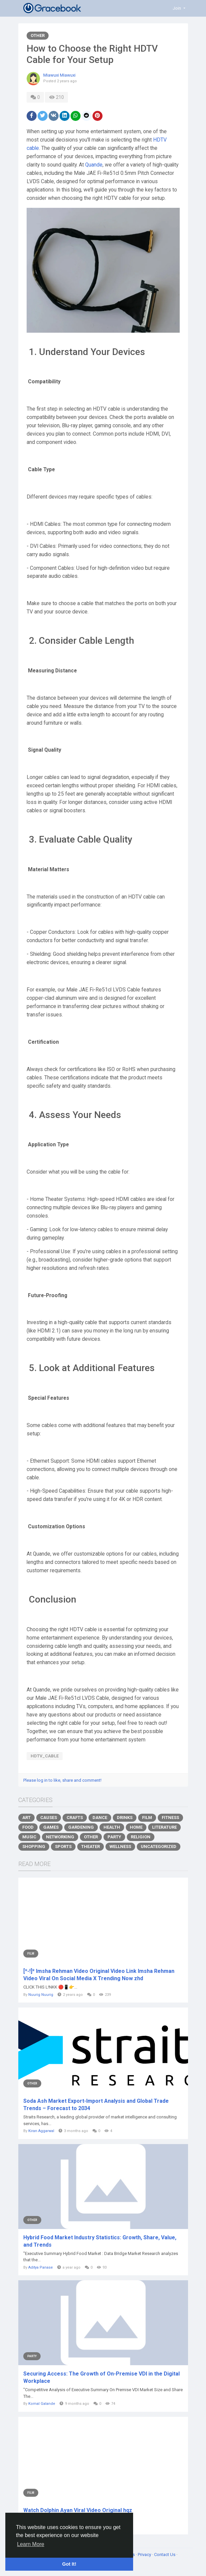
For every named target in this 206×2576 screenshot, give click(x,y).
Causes (48, 1817)
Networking (60, 1836)
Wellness (120, 1846)
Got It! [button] (69, 2564)
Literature (164, 1827)
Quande (94, 165)
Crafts (75, 1817)
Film (147, 1817)
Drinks (124, 1817)
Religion (140, 1836)
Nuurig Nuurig (40, 1995)
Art (26, 1817)
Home (136, 1827)
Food (28, 1827)
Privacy (145, 2554)
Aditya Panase (40, 2267)
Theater (90, 1846)
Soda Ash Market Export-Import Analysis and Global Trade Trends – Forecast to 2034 (96, 2104)
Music (29, 1836)
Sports (63, 1846)
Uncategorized (158, 1846)
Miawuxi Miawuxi (59, 75)
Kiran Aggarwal (41, 2131)
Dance (100, 1817)
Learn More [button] (30, 2544)
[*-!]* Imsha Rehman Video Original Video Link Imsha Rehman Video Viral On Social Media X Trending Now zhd (98, 1975)
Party (114, 1836)
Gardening (81, 1827)
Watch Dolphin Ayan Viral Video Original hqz (77, 2510)
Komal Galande (41, 2403)
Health (111, 1827)
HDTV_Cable (45, 1755)
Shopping (33, 1846)
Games (51, 1827)
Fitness (170, 1817)
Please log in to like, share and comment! (62, 1780)
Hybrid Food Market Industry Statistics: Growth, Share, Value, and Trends (99, 2241)
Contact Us (165, 2554)
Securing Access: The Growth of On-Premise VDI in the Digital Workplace (101, 2377)
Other (38, 35)
